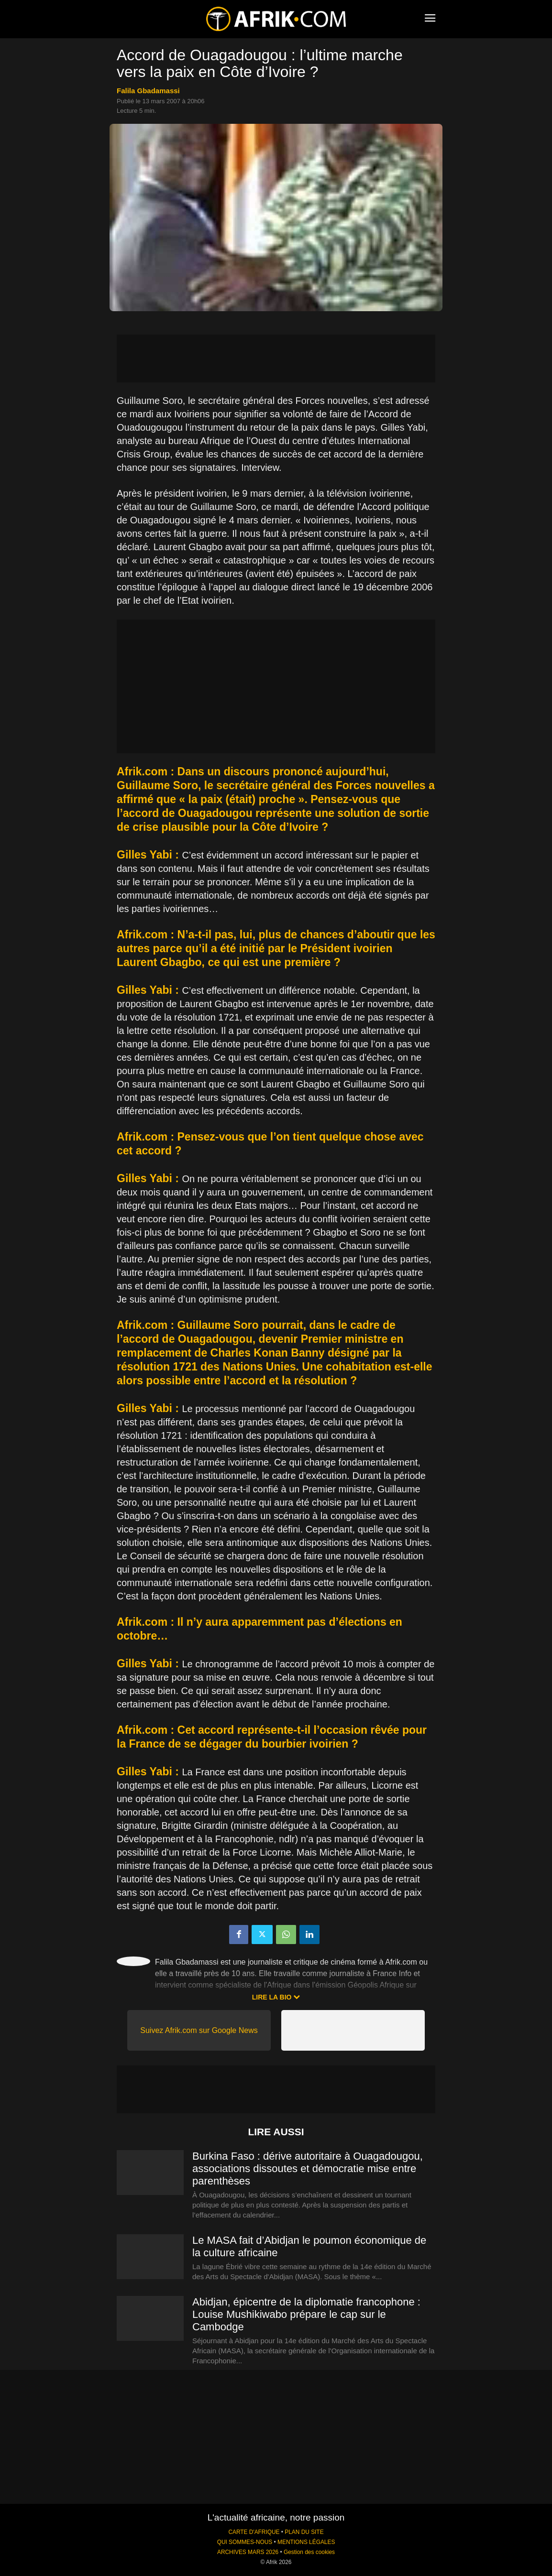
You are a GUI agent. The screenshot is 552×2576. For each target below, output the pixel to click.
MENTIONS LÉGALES (306, 2542)
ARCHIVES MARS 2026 (247, 2552)
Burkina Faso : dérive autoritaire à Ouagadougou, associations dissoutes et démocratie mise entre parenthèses (307, 2168)
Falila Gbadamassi (148, 91)
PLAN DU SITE (304, 2532)
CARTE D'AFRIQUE (253, 2532)
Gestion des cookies (309, 2552)
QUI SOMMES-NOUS (245, 2542)
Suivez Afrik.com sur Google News (198, 2030)
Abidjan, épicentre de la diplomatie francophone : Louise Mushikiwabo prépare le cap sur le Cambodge (306, 2314)
